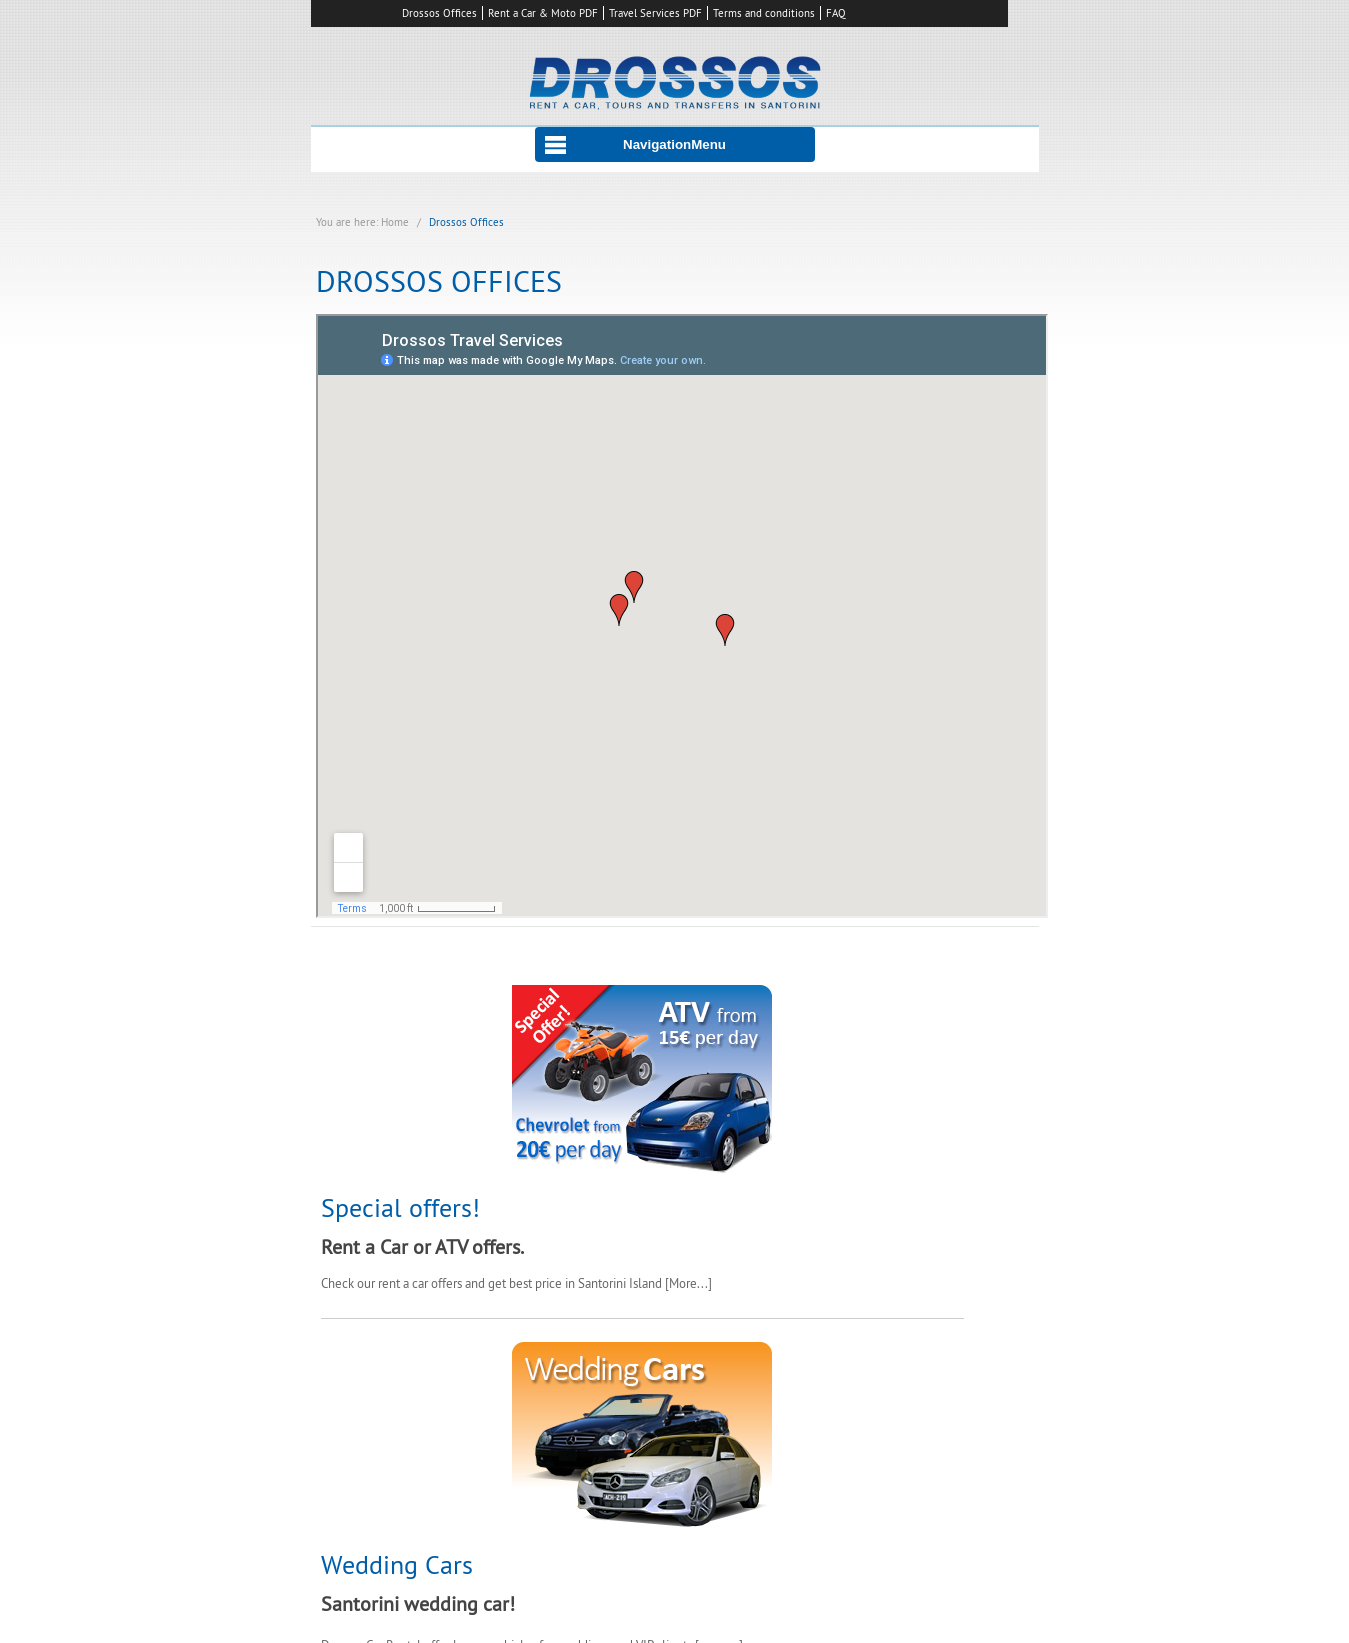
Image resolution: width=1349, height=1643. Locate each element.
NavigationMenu (674, 144)
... (702, 1283)
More (683, 1283)
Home (395, 222)
